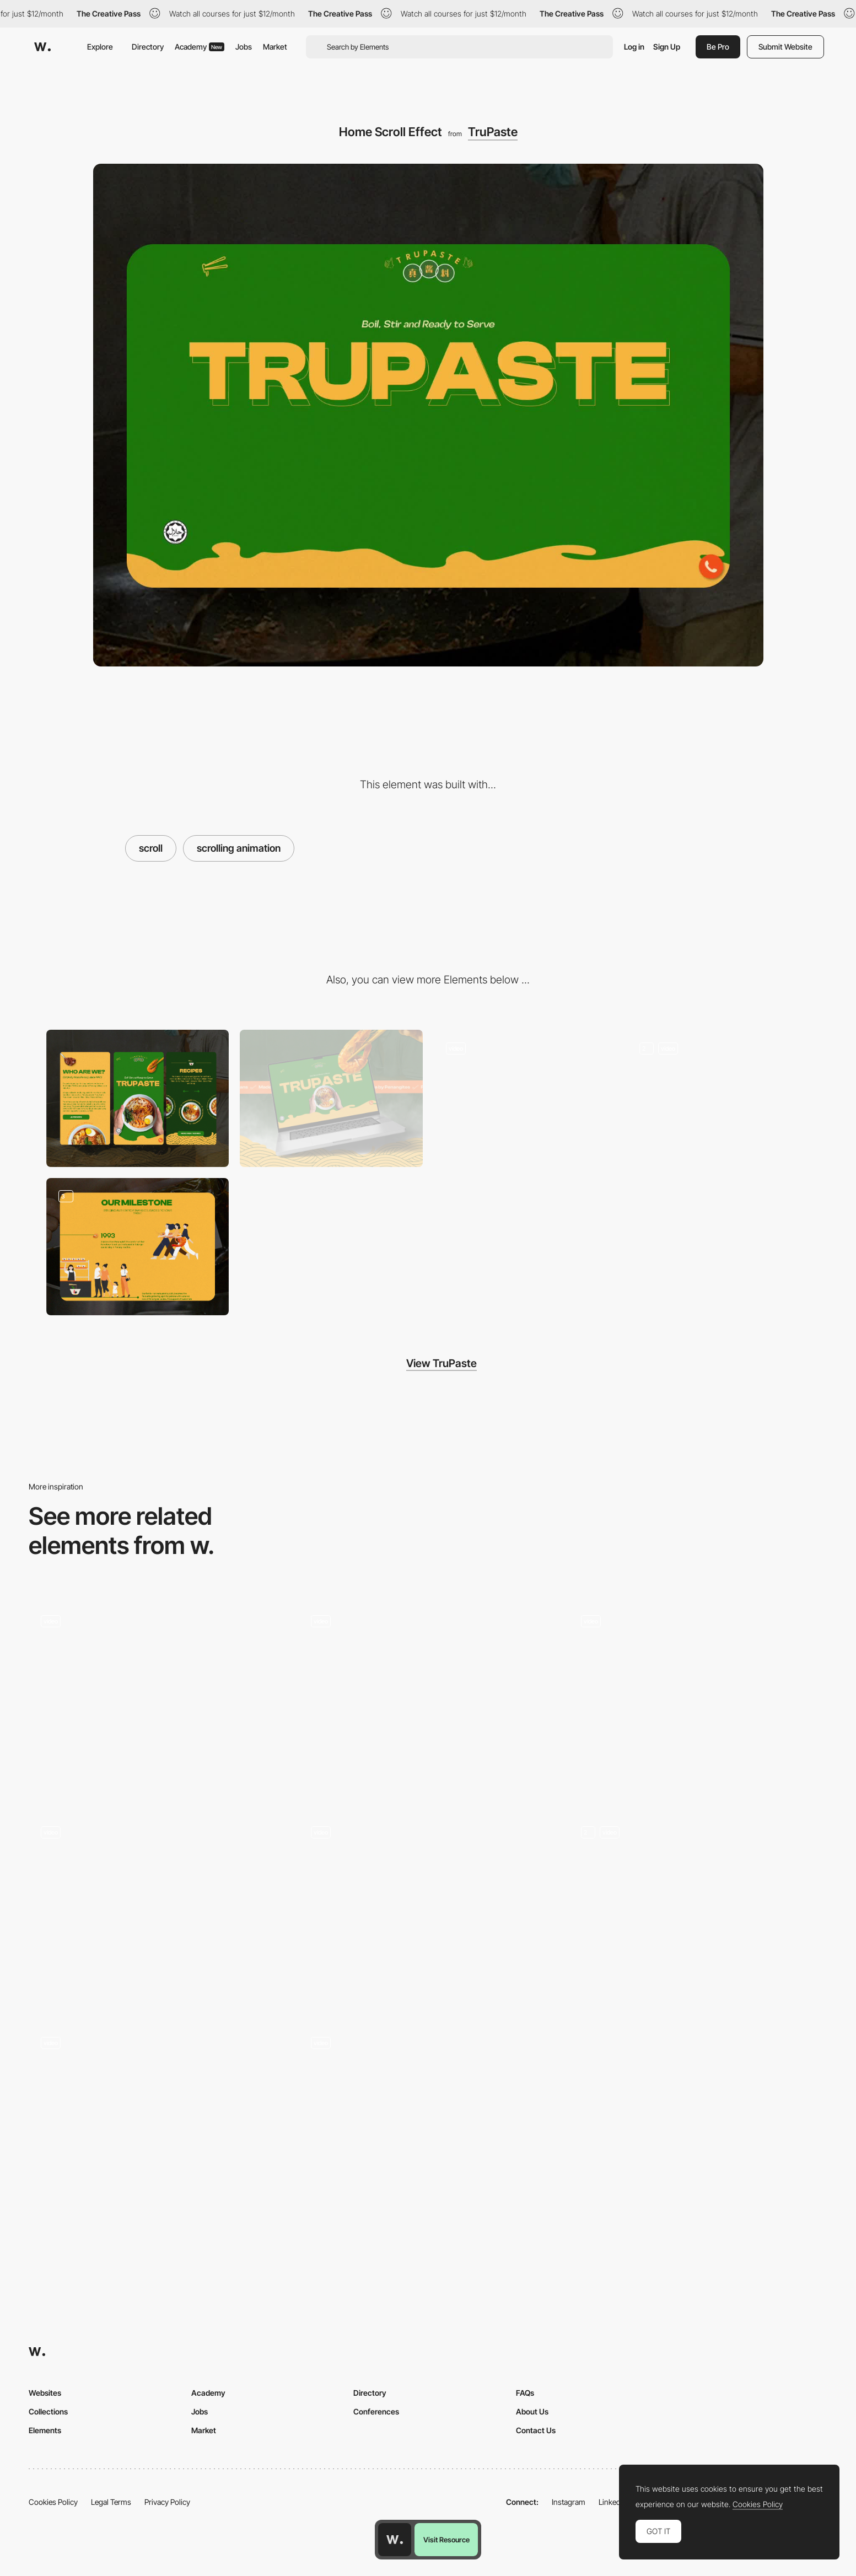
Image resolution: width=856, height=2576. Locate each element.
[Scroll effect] (158, 1911)
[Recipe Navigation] (718, 1098)
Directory (148, 46)
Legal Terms (111, 2502)
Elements (45, 2430)
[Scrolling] (158, 1700)
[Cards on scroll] (428, 1911)
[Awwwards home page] (394, 2539)
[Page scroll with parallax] (158, 2122)
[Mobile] (137, 1098)
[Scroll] (697, 1700)
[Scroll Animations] (428, 1700)
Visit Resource (446, 2539)
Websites (45, 2392)
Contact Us (536, 2430)
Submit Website (785, 46)
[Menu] (525, 1098)
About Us (532, 2411)
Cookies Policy (53, 2502)
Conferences (376, 2411)
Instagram (568, 2502)
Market (275, 46)
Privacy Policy (167, 2502)
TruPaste (493, 132)
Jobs (243, 46)
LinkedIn (613, 2502)
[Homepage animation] (428, 2122)
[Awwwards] (42, 46)
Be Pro (718, 46)
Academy (199, 46)
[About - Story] (137, 1246)
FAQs (525, 2392)
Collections (48, 2411)
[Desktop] (331, 1098)
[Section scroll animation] (697, 1911)
